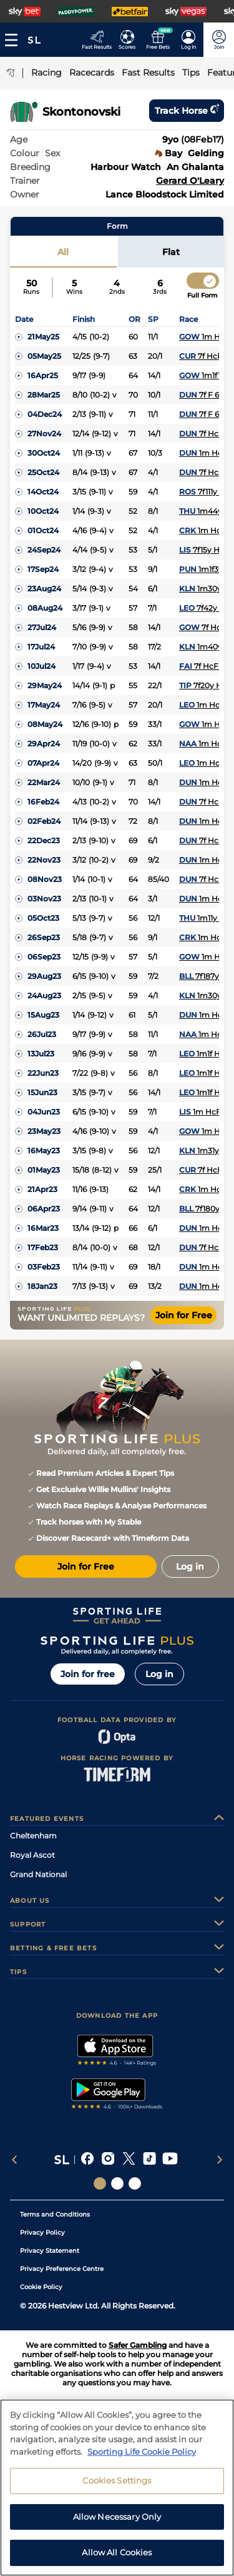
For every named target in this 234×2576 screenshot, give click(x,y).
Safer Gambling (138, 2345)
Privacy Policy (42, 2232)
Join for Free (183, 1315)
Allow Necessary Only (117, 2520)
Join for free (88, 1674)
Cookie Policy (41, 2287)
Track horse (186, 110)
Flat (171, 252)
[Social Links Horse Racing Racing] (117, 2183)
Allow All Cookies (117, 2556)
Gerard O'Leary (190, 180)
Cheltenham (33, 1835)
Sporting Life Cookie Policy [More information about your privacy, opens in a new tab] (141, 2455)
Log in (159, 1674)
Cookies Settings (116, 2483)
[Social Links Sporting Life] (100, 2183)
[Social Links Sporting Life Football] (135, 2183)
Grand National (38, 1874)
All (63, 252)
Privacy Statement (49, 2251)
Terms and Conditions (55, 2214)
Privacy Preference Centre (62, 2269)
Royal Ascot (32, 1855)
